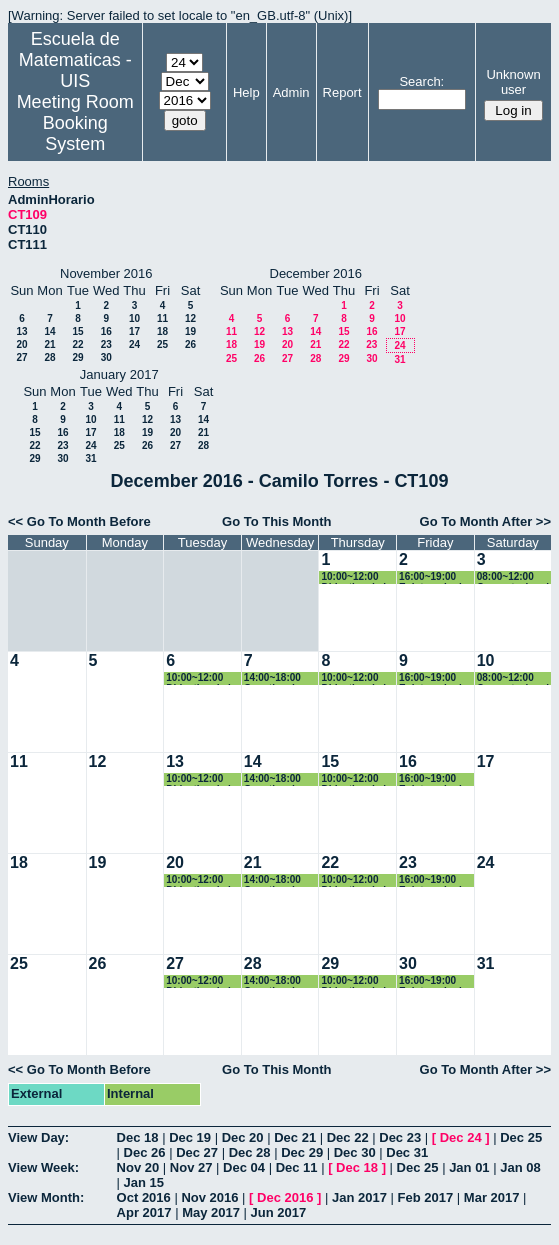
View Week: (43, 1167)
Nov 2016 (209, 1197)
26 (190, 344)
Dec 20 (243, 1137)
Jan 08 (520, 1167)
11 (162, 318)
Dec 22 (348, 1137)
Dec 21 (295, 1137)
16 (106, 331)
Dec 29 (302, 1152)
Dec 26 (145, 1152)
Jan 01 (469, 1167)
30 (106, 357)
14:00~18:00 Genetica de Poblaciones (273, 678)
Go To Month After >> (485, 521)
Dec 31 (407, 1152)
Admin (291, 92)
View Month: (46, 1197)
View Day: (38, 1137)
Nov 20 (138, 1167)
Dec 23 (400, 1137)
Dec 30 (355, 1152)
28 (49, 357)
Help (246, 92)
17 (134, 331)
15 (77, 331)
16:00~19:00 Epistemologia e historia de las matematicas (433, 577)
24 (134, 344)
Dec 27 (197, 1152)
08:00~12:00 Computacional (513, 577)
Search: (421, 81)
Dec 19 (190, 1137)
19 (190, 331)
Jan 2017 (359, 1197)
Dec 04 (244, 1167)
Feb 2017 (426, 1197)
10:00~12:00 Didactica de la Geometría (356, 577)
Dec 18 (138, 1137)
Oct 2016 (144, 1197)
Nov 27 (191, 1167)
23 (106, 344)
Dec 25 (521, 1137)
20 (21, 344)
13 (21, 331)
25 (162, 344)
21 (49, 344)
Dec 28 (250, 1152)
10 (134, 318)
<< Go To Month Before (79, 521)
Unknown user (513, 82)
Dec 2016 (285, 1197)
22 (77, 344)
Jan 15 (144, 1182)
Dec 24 (461, 1137)
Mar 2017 (492, 1197)
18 (162, 331)
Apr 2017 (144, 1212)
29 (77, 357)
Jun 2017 (279, 1212)
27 (21, 357)
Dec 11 (297, 1167)
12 (190, 318)
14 (49, 331)
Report (342, 92)
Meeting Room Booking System (75, 123)
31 (399, 359)
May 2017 (211, 1212)
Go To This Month (277, 521)
